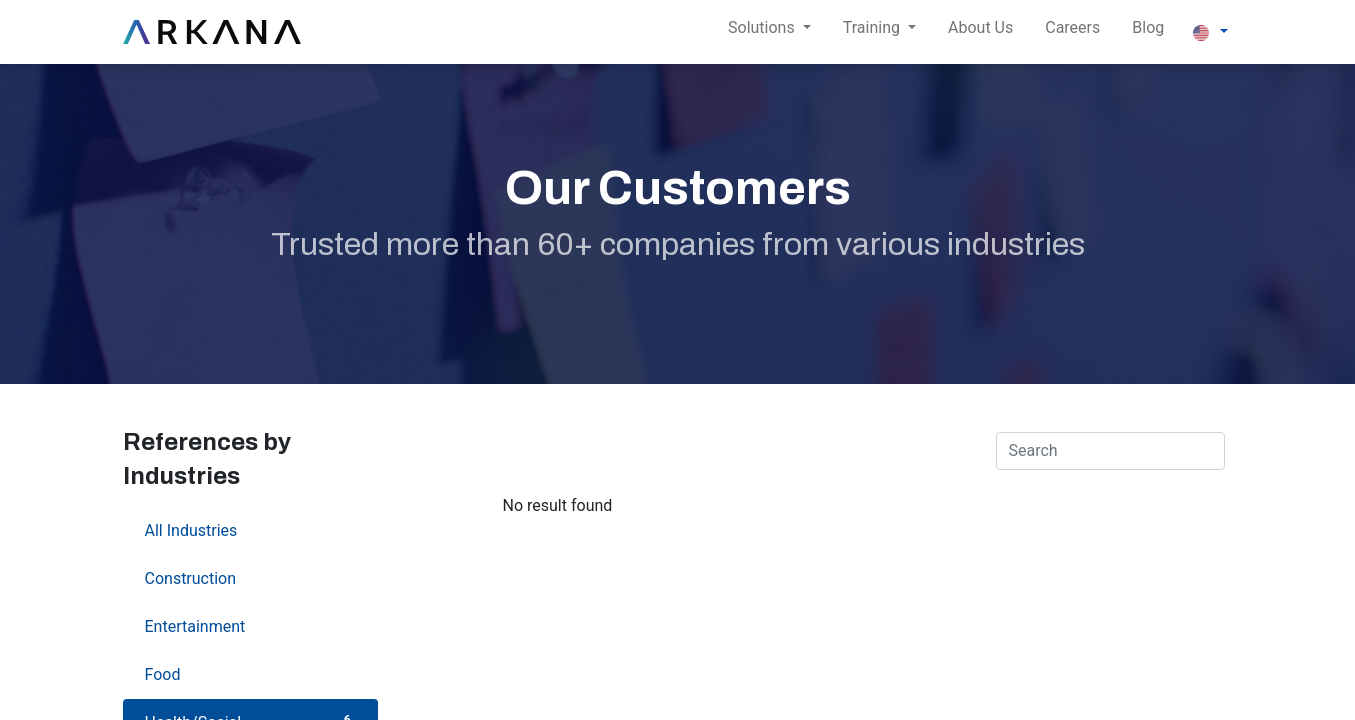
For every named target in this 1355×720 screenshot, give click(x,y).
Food (250, 673)
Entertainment (250, 625)
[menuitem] (980, 32)
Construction (250, 577)
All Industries (250, 529)
